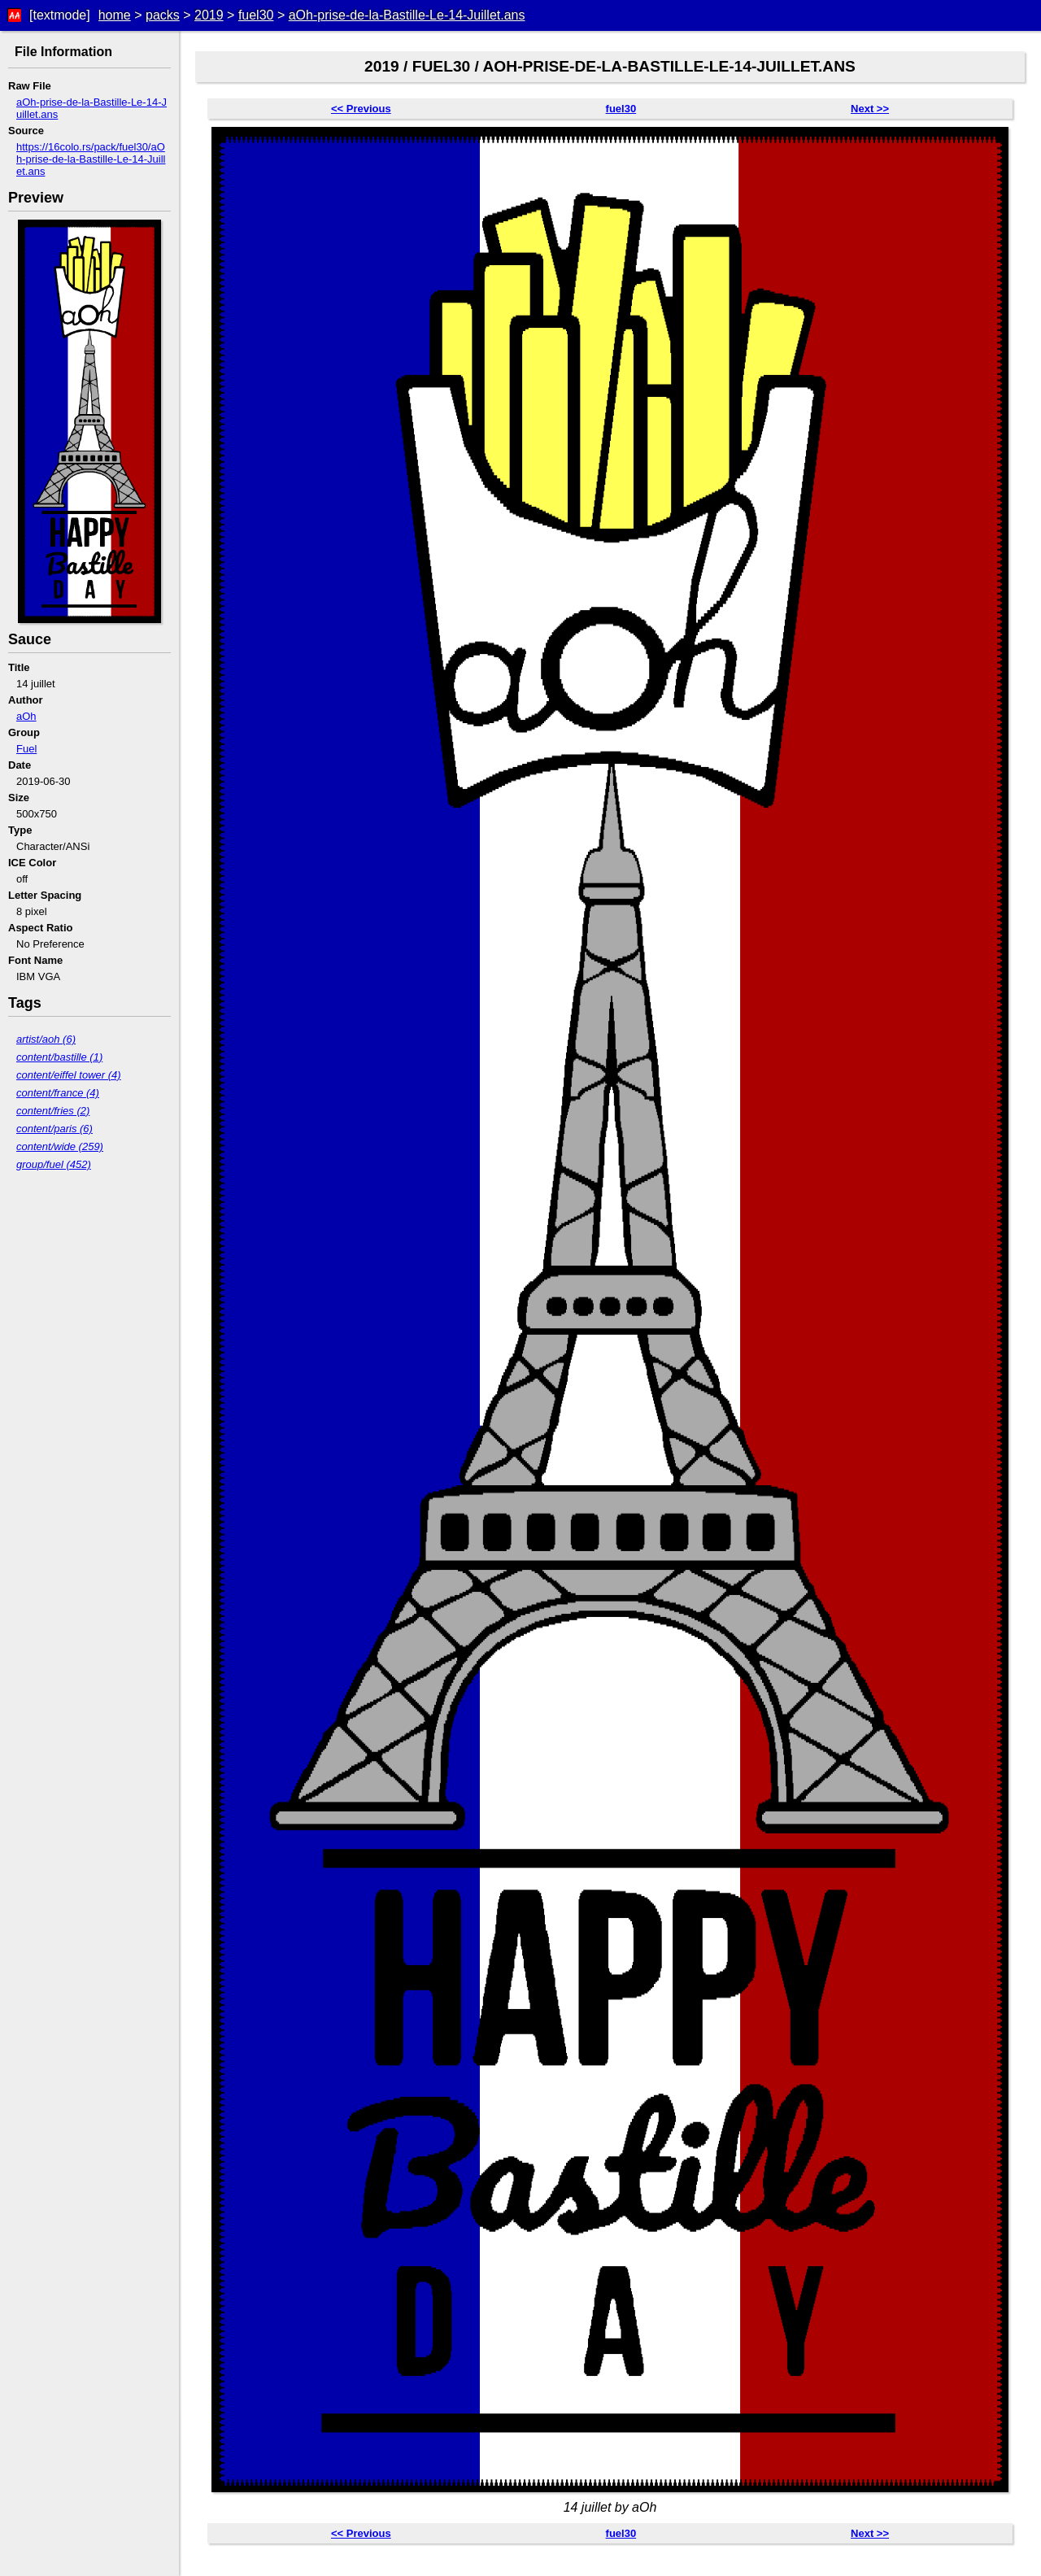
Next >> (870, 108)
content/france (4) (57, 1093)
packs (163, 15)
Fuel (26, 749)
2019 (209, 15)
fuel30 (256, 15)
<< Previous (361, 108)
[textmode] (59, 15)
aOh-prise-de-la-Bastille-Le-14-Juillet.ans (407, 15)
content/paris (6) (54, 1128)
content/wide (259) (59, 1146)
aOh (26, 716)
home (114, 15)
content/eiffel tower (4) (68, 1075)
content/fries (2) (52, 1111)
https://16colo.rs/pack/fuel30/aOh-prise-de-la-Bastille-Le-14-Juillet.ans (91, 159)
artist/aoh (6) (46, 1039)
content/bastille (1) (59, 1057)
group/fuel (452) (53, 1164)
